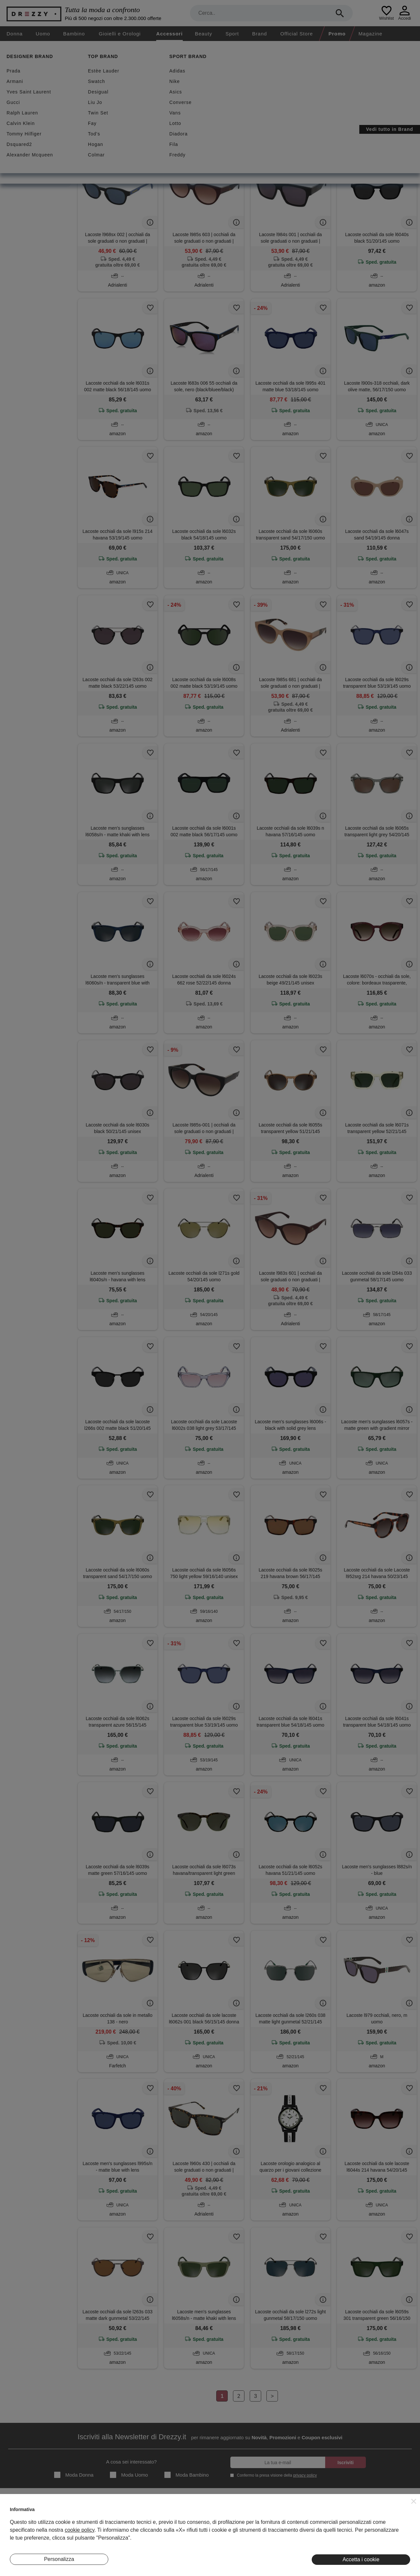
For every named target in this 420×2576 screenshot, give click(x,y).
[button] (413, 2501)
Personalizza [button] (59, 2559)
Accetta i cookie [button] (361, 2559)
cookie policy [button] (79, 2530)
